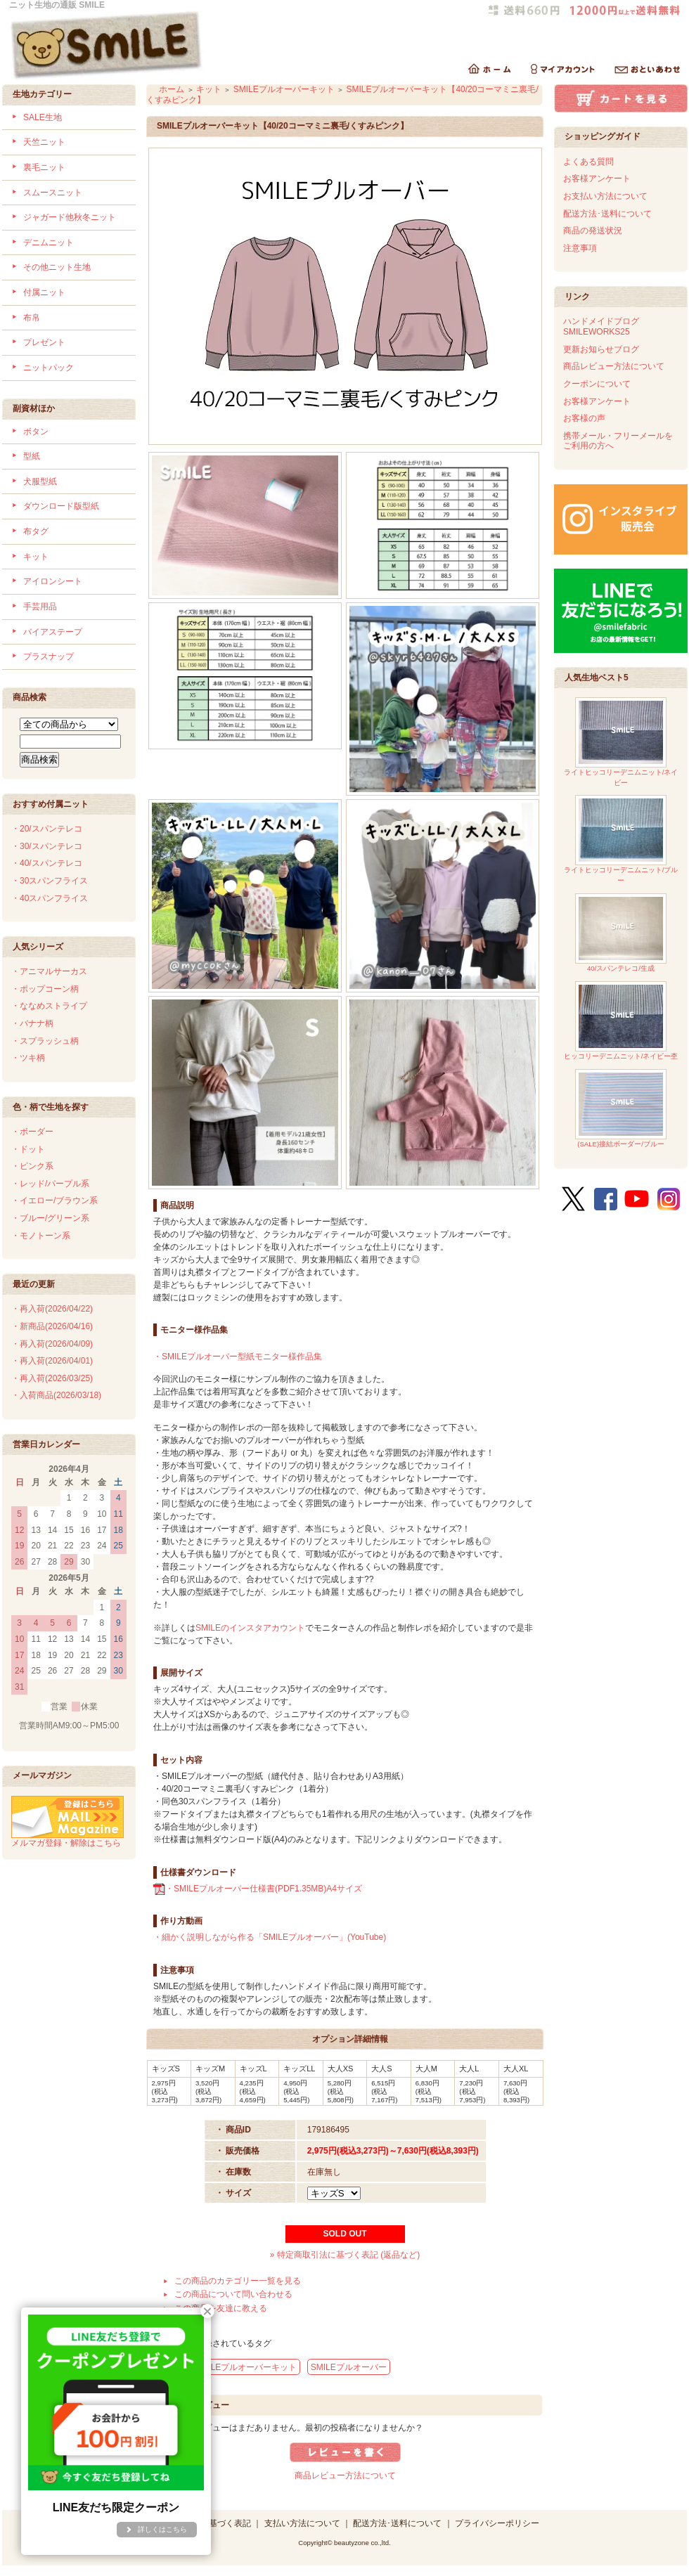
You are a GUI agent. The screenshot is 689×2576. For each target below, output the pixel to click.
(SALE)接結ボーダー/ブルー (621, 1108)
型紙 (31, 456)
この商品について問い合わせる (233, 2294)
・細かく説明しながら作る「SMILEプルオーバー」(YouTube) (269, 1937)
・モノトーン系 (40, 1236)
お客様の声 (584, 418)
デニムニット (48, 242)
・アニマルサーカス (49, 971)
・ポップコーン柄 (45, 989)
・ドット (28, 1149)
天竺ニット (44, 142)
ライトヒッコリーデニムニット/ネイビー (621, 742)
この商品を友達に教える (220, 2308)
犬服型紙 (40, 481)
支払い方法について (302, 2523)
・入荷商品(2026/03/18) (56, 1395)
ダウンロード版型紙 (61, 506)
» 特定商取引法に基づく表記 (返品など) (345, 2255)
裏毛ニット (44, 167)
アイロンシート (52, 581)
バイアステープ (52, 632)
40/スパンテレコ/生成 (621, 933)
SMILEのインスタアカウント (250, 1628)
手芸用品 (40, 606)
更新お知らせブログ (601, 349)
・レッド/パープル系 (50, 1184)
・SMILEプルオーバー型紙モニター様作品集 (237, 1356)
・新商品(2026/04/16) (52, 1326)
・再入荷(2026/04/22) (52, 1309)
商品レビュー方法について (345, 2475)
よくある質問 (588, 162)
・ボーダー (32, 1132)
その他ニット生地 (57, 267)
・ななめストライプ (49, 1006)
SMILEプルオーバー (349, 2367)
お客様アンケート (597, 178)
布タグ (36, 531)
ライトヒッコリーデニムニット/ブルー (621, 839)
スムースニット (52, 193)
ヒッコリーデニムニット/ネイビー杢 (621, 1021)
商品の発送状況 (592, 230)
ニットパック (48, 368)
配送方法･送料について (607, 214)
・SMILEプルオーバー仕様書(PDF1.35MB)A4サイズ (257, 1889)
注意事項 (580, 248)
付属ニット (44, 292)
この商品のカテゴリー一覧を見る (237, 2281)
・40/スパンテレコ (46, 863)
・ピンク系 (32, 1166)
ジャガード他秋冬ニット (69, 217)
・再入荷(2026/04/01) (52, 1361)
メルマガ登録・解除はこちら (67, 1837)
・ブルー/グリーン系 (50, 1218)
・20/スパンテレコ (46, 829)
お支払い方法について (605, 196)
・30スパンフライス (49, 881)
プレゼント (44, 342)
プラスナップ (48, 656)
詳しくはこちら (162, 2529)
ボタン (36, 431)
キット (36, 557)
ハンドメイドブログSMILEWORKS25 (601, 326)
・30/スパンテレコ (46, 846)
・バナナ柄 (32, 1023)
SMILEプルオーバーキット (284, 89)
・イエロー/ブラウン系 (54, 1200)
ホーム (171, 89)
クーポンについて (597, 384)
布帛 (31, 318)
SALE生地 (42, 117)
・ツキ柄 (28, 1058)
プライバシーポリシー (497, 2523)
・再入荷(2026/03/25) (52, 1378)
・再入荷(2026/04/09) (52, 1344)
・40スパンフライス (49, 898)
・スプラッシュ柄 (45, 1041)
